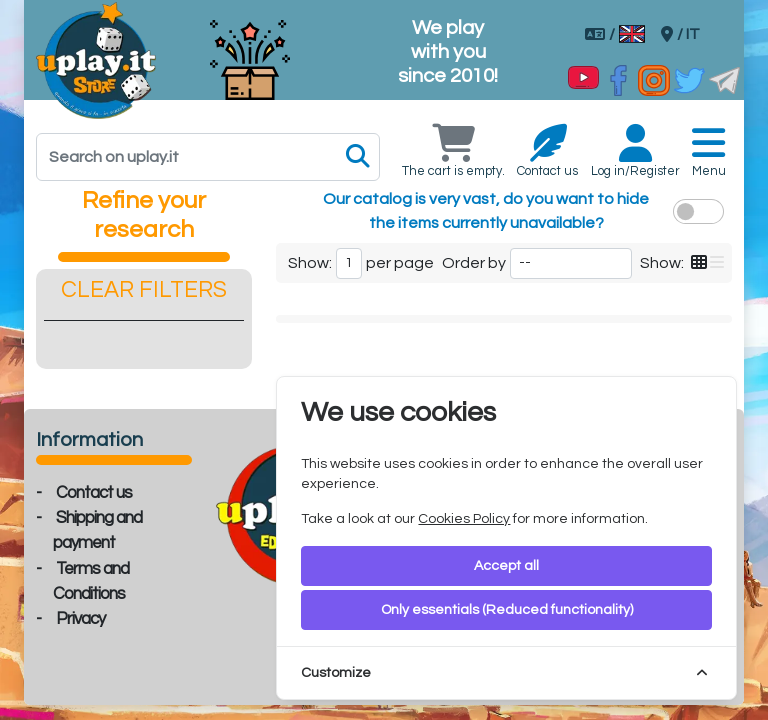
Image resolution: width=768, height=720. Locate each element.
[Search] (208, 157)
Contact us (94, 493)
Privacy (80, 619)
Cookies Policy (464, 519)
